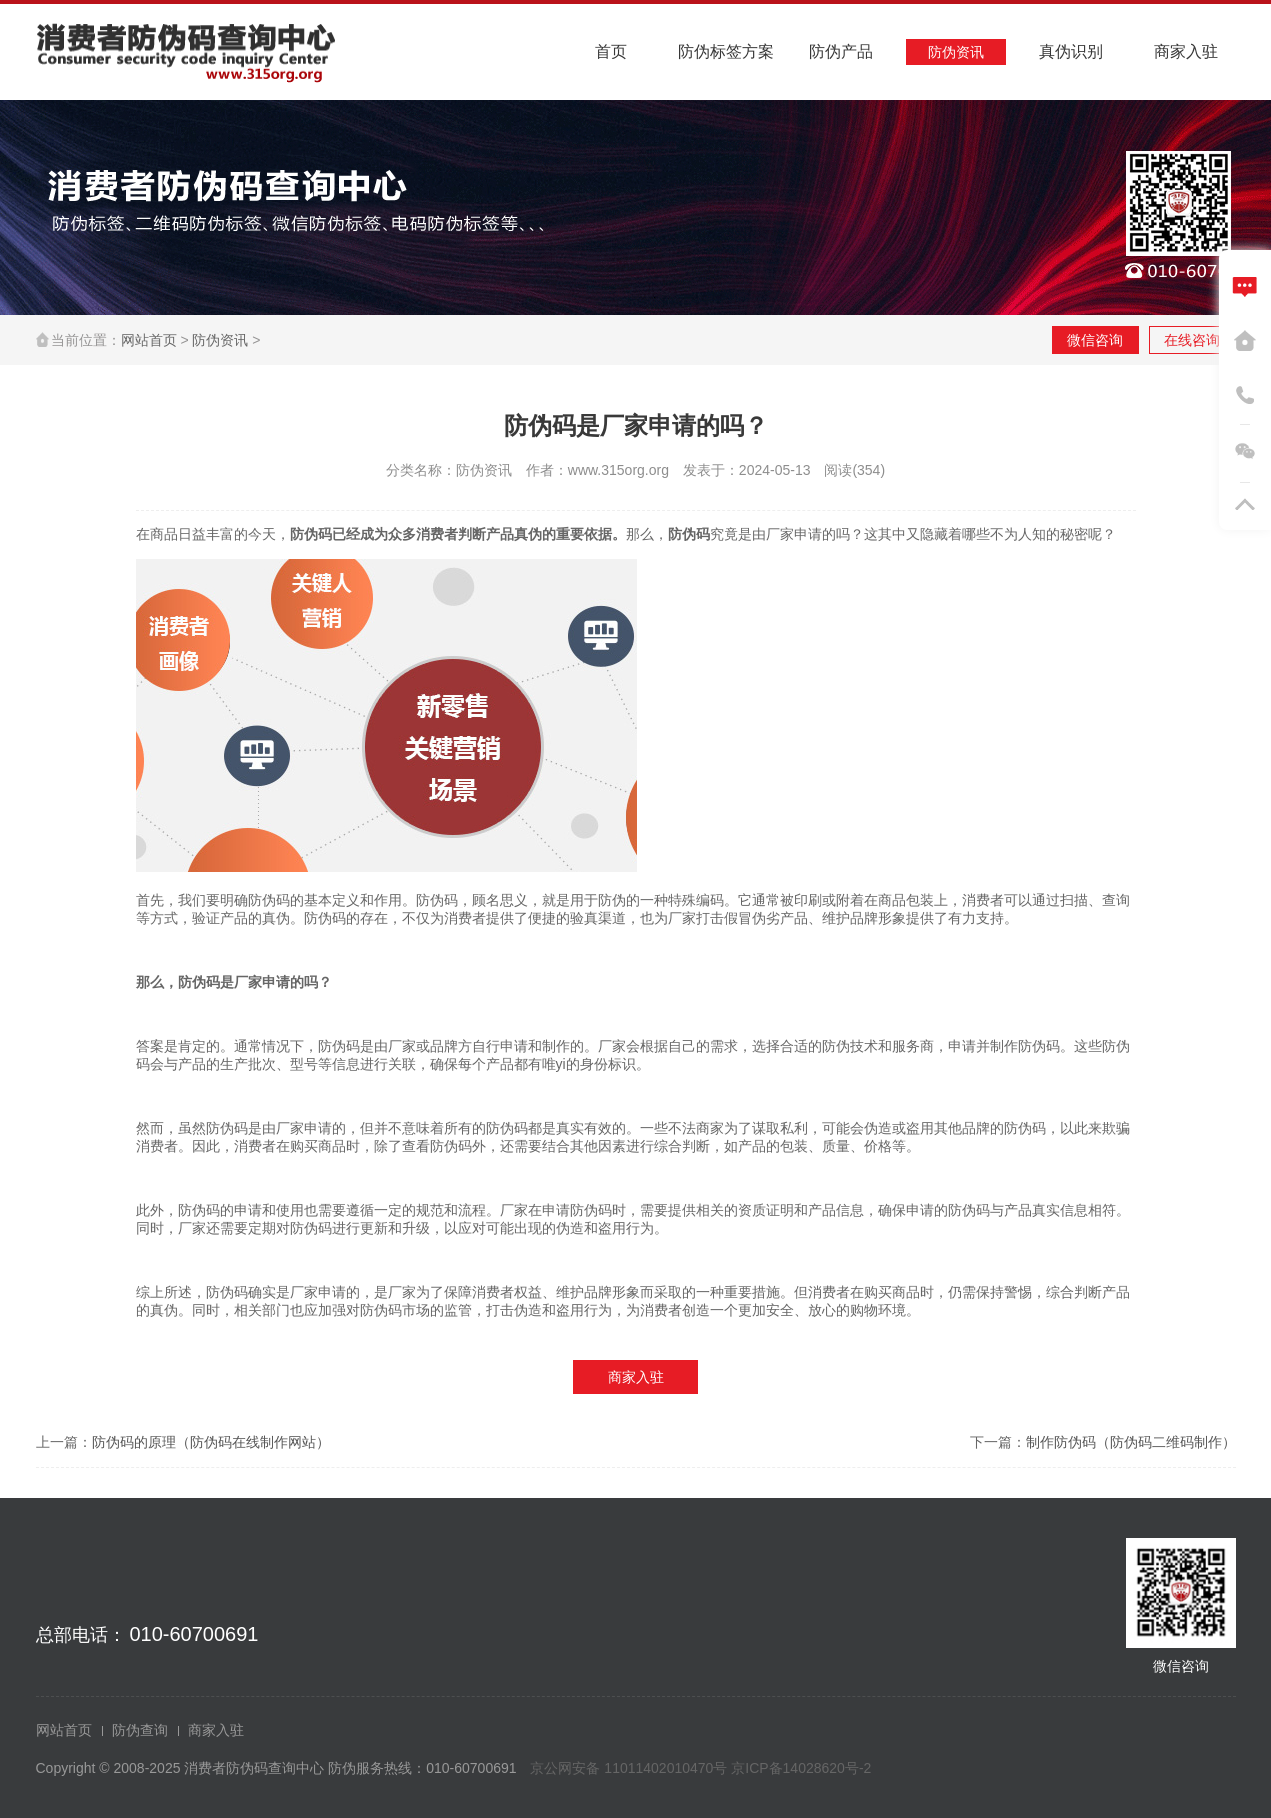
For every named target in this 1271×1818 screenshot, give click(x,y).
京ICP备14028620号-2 (801, 1768)
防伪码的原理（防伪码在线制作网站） (211, 1442)
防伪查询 (140, 1730)
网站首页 (149, 340)
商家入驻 (636, 1377)
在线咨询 (1192, 340)
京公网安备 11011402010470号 (630, 1768)
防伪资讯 (220, 340)
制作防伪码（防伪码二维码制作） (1131, 1442)
